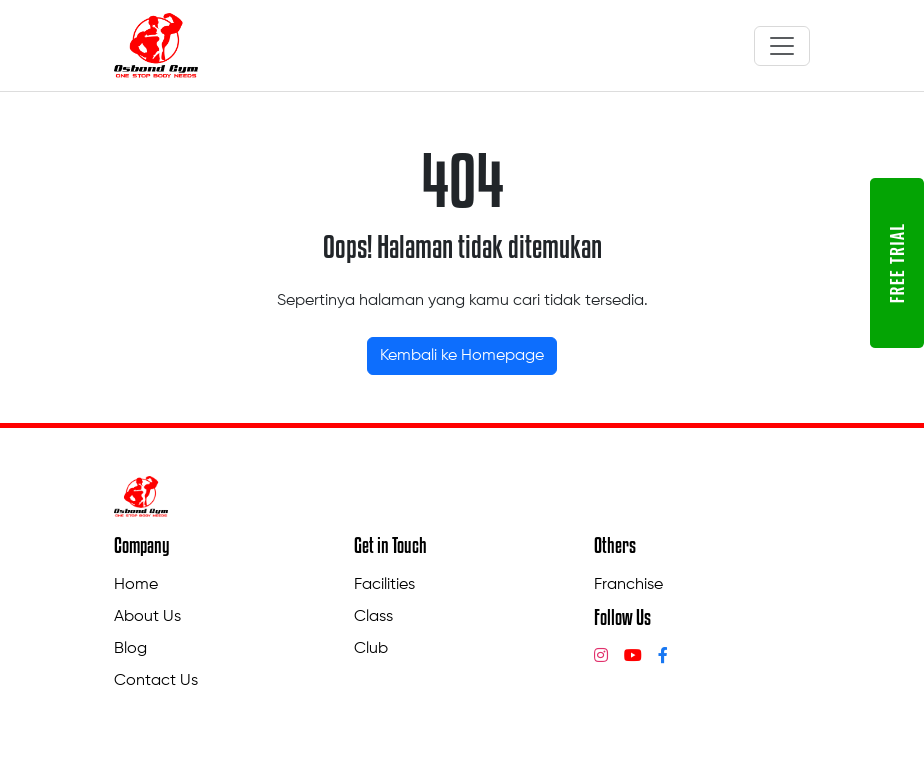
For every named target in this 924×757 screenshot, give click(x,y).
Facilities (384, 585)
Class (373, 617)
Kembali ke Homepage (462, 356)
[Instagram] (601, 657)
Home (136, 585)
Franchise (628, 585)
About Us (147, 617)
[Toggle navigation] (782, 46)
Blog (130, 649)
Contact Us (156, 681)
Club (371, 649)
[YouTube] (633, 657)
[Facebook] (663, 657)
